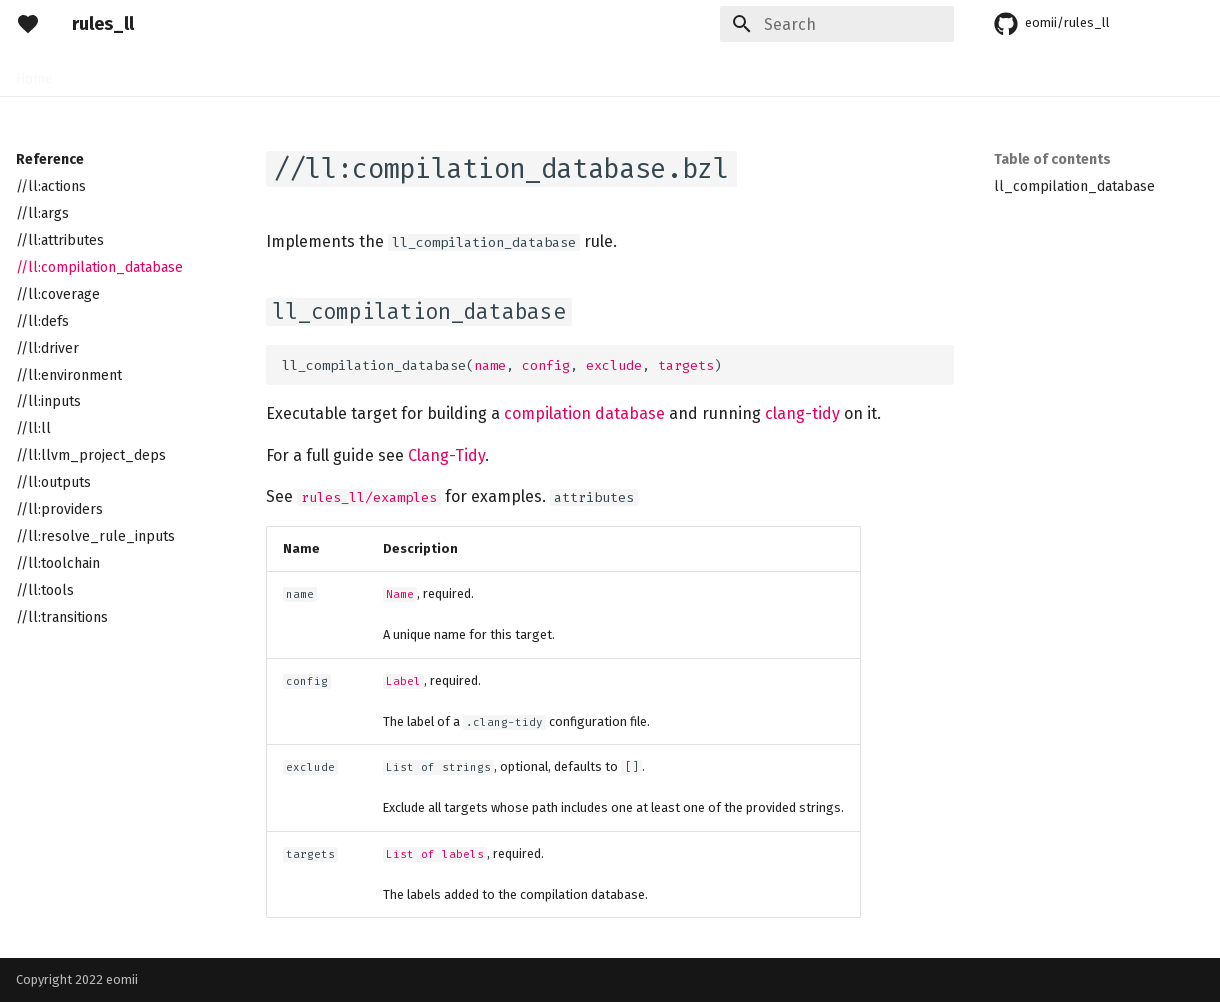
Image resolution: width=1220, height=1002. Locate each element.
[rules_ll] (28, 24)
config (546, 365)
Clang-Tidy (446, 455)
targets (686, 365)
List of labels (435, 854)
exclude (614, 365)
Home (34, 72)
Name (400, 594)
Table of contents (1052, 159)
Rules (157, 72)
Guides (221, 72)
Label (403, 681)
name (490, 365)
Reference (300, 72)
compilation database (584, 413)
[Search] (837, 24)
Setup (96, 72)
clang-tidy (802, 413)
